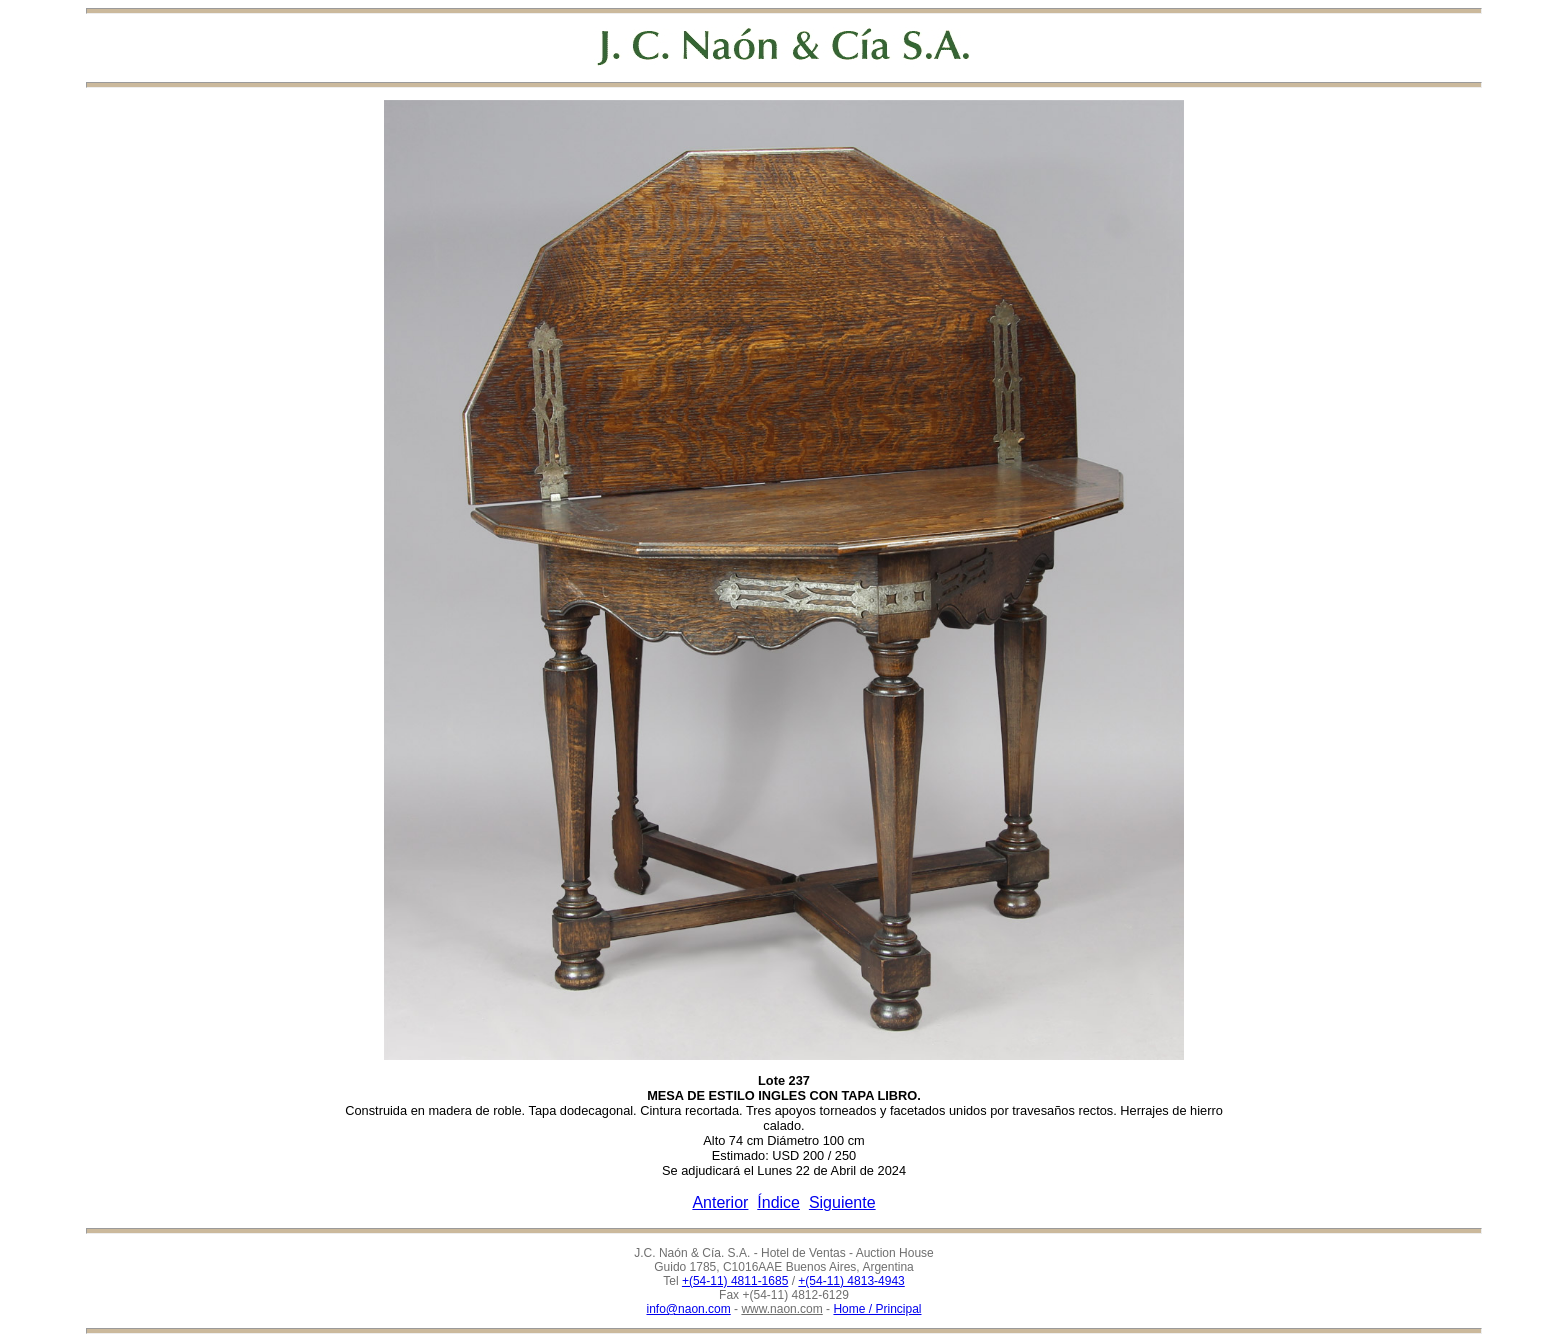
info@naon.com (689, 1309)
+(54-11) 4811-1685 (735, 1281)
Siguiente (842, 1202)
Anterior (720, 1202)
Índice (778, 1202)
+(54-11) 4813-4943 (851, 1281)
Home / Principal (877, 1309)
